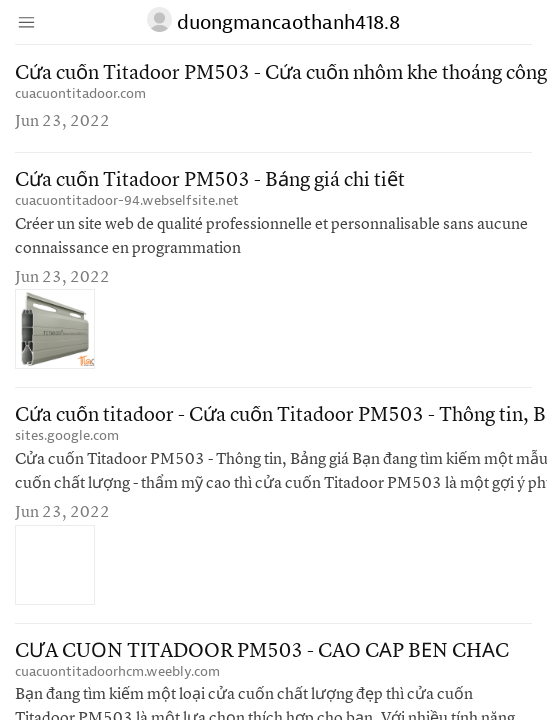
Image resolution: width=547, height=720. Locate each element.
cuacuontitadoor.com (80, 93)
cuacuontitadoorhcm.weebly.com (117, 671)
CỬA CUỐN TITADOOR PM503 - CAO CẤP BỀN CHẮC (262, 652)
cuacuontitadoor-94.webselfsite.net (127, 200)
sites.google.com (67, 435)
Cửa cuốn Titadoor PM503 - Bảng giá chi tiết (210, 181)
